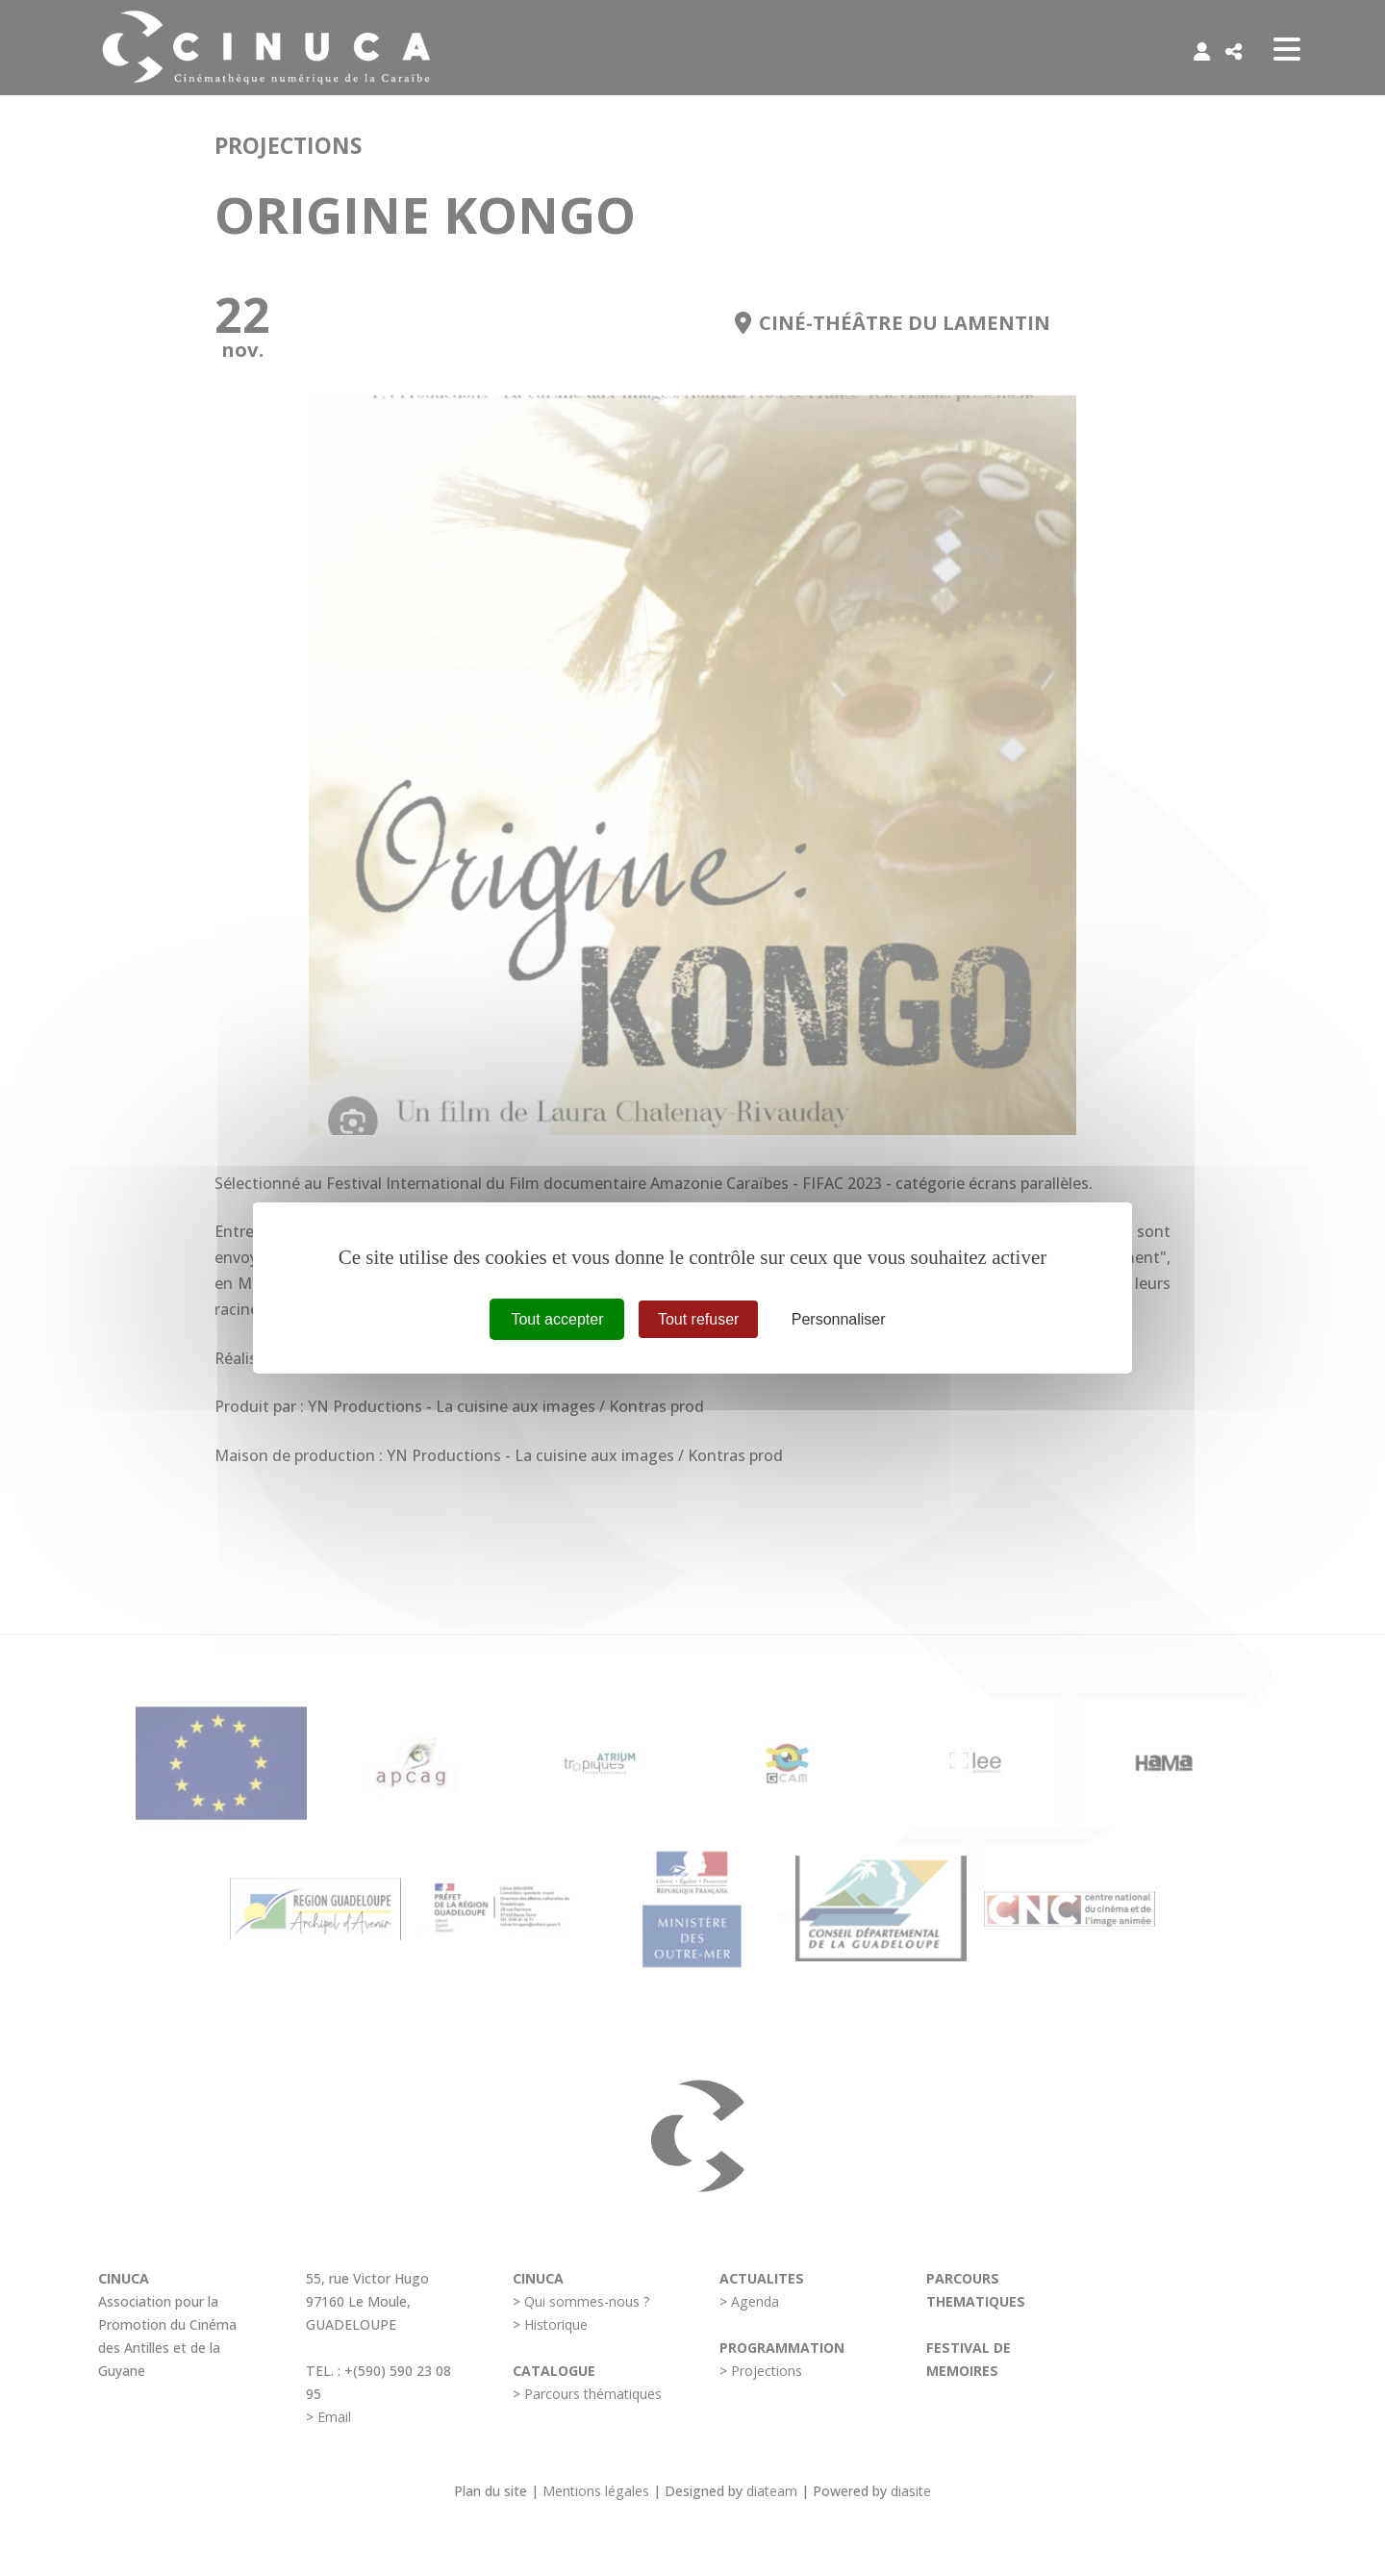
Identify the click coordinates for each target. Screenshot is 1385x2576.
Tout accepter (557, 1319)
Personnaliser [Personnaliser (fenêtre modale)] (839, 1319)
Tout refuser (698, 1319)
